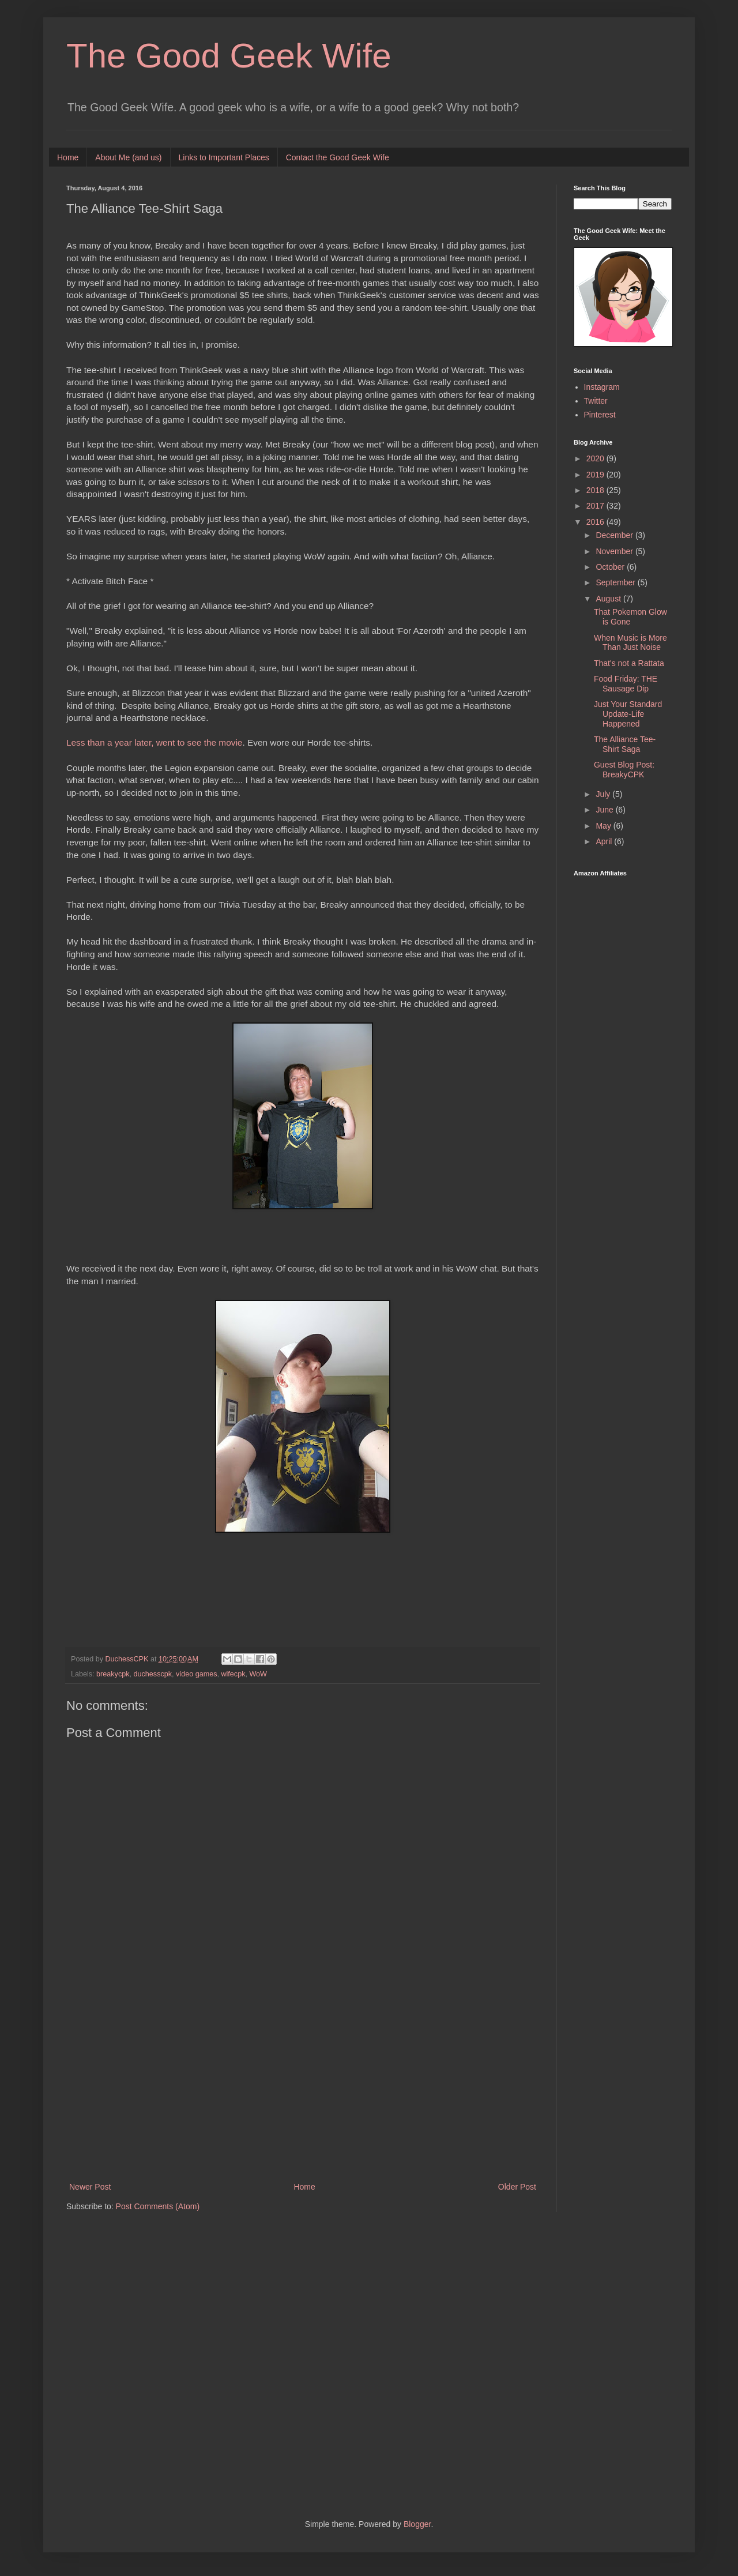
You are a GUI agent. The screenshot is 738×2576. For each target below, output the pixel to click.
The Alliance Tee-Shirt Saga (625, 744)
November (615, 551)
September (616, 582)
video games (196, 1674)
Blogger (417, 2524)
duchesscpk (153, 1674)
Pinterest (600, 414)
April (605, 841)
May (604, 825)
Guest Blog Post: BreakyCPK (624, 769)
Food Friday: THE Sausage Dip (625, 683)
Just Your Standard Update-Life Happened (628, 714)
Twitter (596, 400)
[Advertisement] (302, 2084)
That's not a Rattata (629, 663)
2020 (596, 458)
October (611, 566)
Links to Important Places (224, 157)
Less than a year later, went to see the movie (154, 742)
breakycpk (112, 1674)
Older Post (517, 2186)
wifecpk (233, 1674)
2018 (596, 490)
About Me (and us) (128, 157)
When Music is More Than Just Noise (630, 642)
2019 (596, 474)
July (604, 794)
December (615, 535)
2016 (596, 522)
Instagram (602, 387)
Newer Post (90, 2186)
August (609, 598)
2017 (596, 505)
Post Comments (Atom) (157, 2206)
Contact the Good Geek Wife (337, 157)
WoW (258, 1674)
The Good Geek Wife (228, 55)
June (605, 809)
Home (67, 157)
